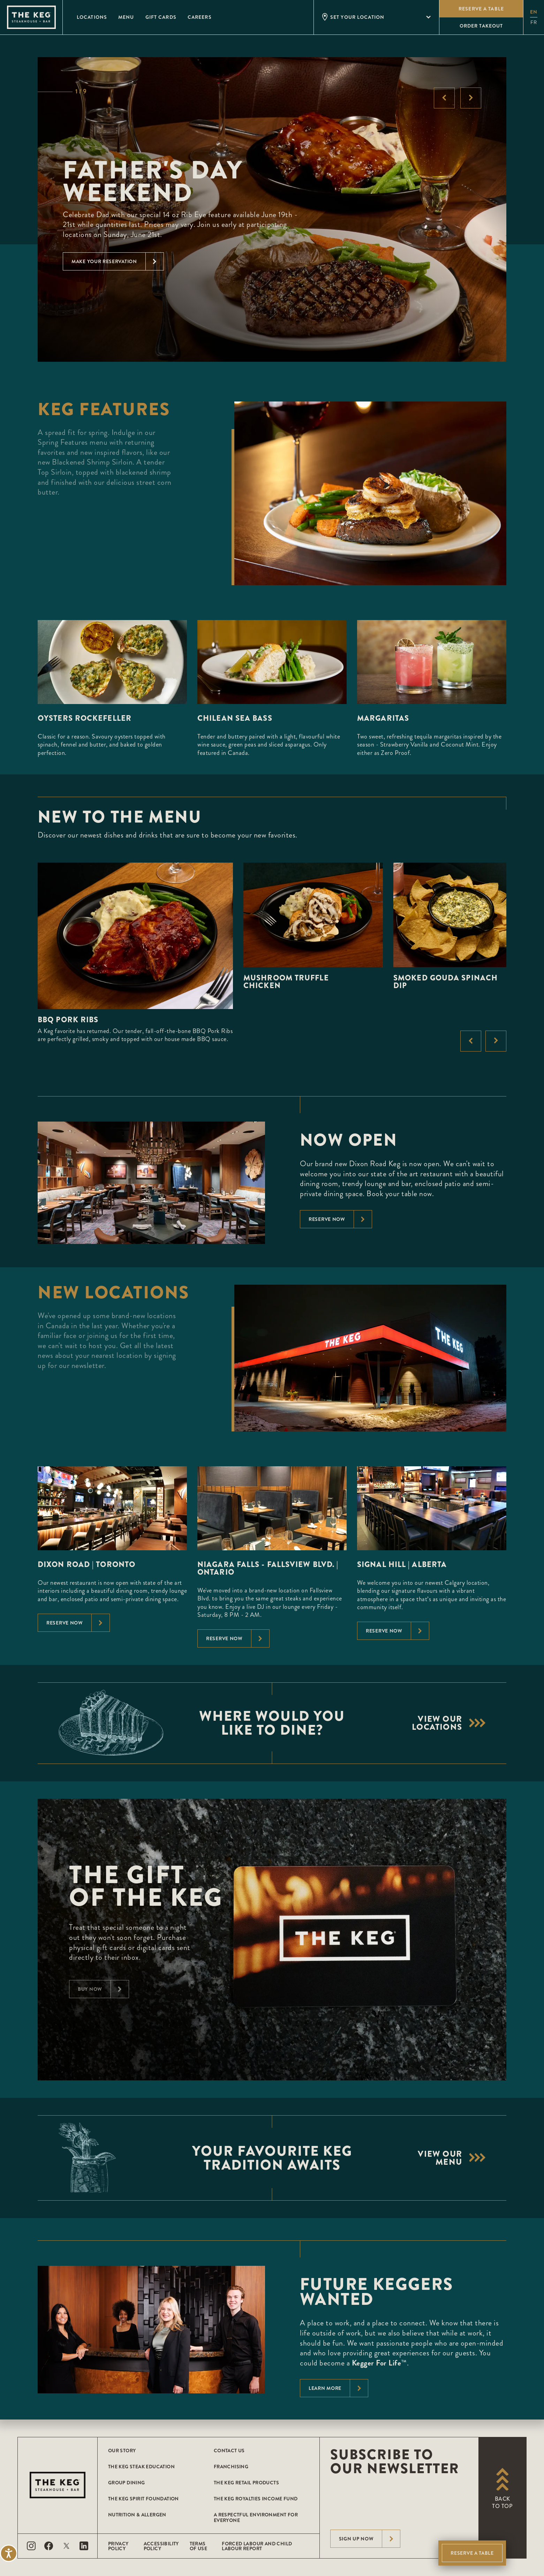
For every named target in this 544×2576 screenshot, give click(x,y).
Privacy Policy (118, 2546)
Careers (200, 17)
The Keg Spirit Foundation (143, 2498)
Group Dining (126, 2482)
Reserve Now (77, 1622)
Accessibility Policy (161, 2546)
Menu (126, 17)
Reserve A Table (472, 2553)
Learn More (338, 2388)
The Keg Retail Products (246, 2482)
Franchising (231, 2466)
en (533, 11)
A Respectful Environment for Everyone (256, 2517)
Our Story (122, 2450)
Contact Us (229, 2450)
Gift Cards (160, 17)
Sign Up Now (369, 2538)
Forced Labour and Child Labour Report (257, 2546)
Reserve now (340, 1219)
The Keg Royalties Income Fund (256, 2498)
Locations (92, 17)
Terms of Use (198, 2546)
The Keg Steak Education (141, 2466)
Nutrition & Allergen (137, 2514)
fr (533, 22)
